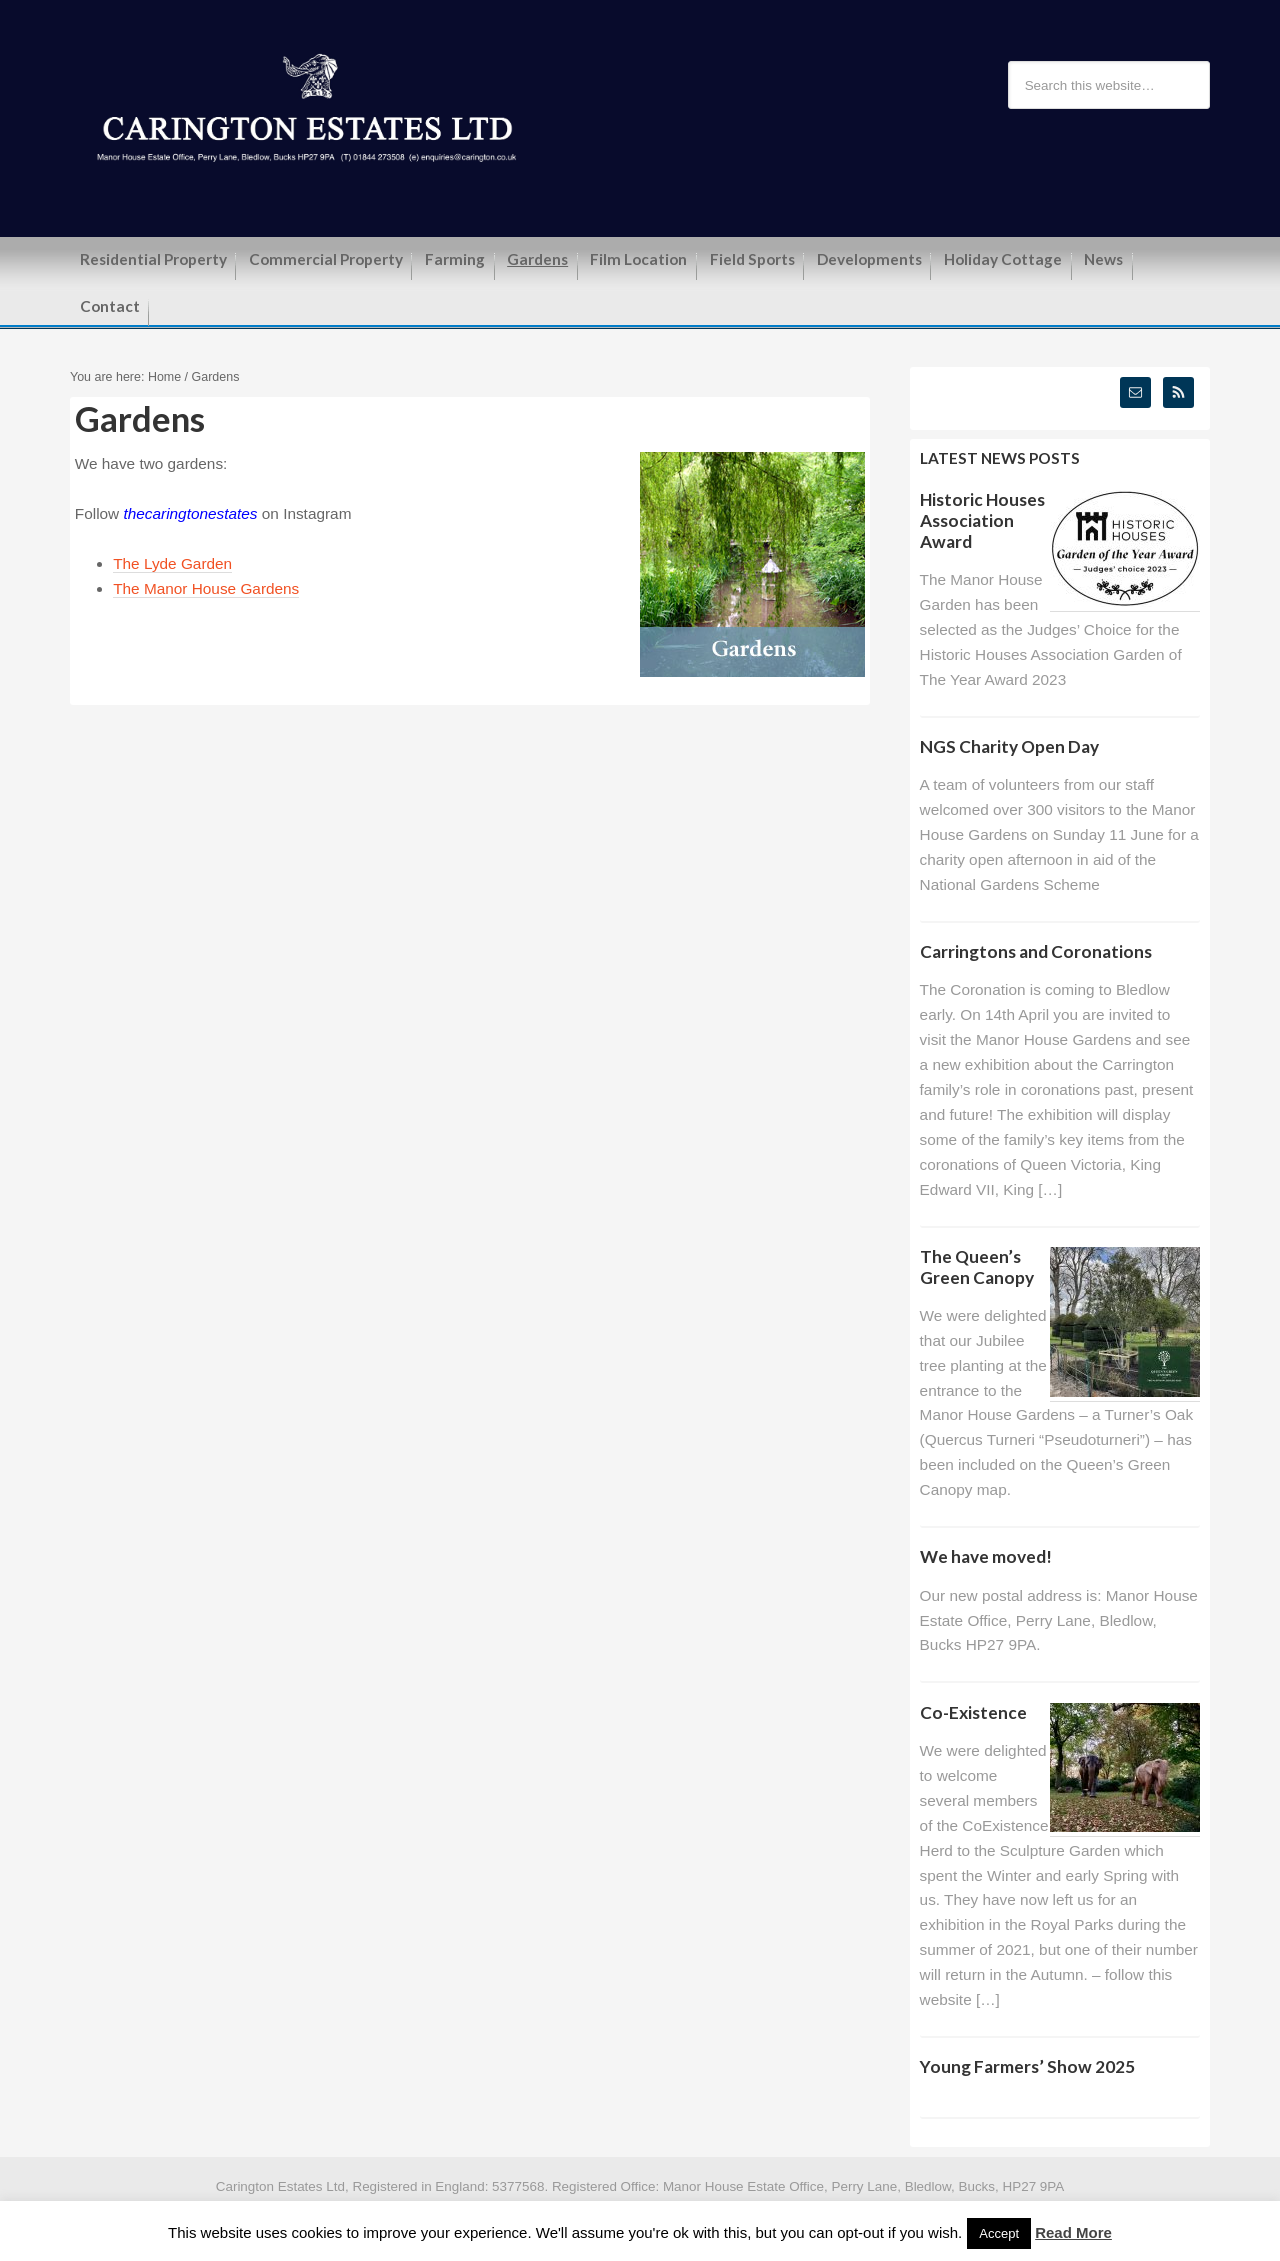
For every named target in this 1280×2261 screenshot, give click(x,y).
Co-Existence (973, 1712)
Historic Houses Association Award (982, 520)
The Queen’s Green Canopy (977, 1267)
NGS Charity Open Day (1009, 746)
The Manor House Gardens (206, 588)
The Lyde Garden (172, 563)
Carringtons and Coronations (1036, 951)
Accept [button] (999, 2233)
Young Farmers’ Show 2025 (1027, 2066)
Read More (1073, 2232)
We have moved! (986, 1556)
